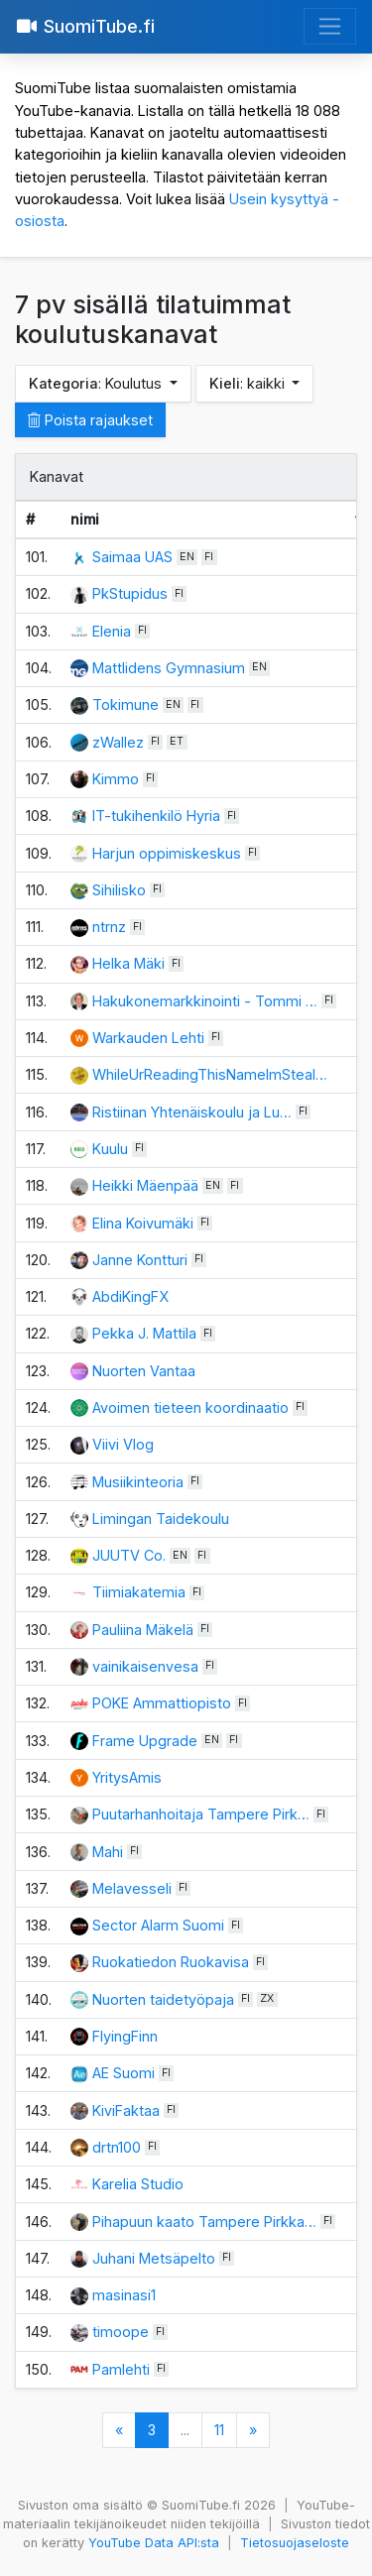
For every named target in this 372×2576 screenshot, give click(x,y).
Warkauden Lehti (148, 1037)
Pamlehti (121, 2369)
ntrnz (109, 926)
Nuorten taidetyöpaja (163, 1999)
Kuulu (110, 1148)
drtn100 (116, 2147)
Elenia (111, 631)
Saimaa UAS (132, 556)
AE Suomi (123, 2072)
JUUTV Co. (129, 1555)
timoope (120, 2331)
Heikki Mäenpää (145, 1185)
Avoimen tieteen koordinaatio (190, 1407)
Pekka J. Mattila (144, 1333)
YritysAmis (127, 1777)
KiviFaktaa (126, 2110)
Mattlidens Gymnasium (168, 667)
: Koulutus (97, 383)
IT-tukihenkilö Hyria (156, 815)
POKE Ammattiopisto (161, 1703)
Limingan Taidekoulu (160, 1518)
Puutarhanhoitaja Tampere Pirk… (201, 1814)
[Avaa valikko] (330, 26)
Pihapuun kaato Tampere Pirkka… (204, 2221)
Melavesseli (132, 1888)
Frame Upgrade (144, 1740)
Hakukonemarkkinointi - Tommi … (204, 1001)
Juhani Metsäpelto (153, 2258)
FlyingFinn (125, 2036)
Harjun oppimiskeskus (166, 853)
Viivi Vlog (123, 1444)
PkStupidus (130, 593)
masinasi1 (124, 2294)
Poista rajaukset (90, 419)
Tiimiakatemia (139, 1591)
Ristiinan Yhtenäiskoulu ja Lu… (192, 1112)
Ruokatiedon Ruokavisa (170, 1961)
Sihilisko (119, 889)
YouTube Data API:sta (153, 2542)
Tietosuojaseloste (294, 2542)
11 (219, 2429)
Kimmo (115, 778)
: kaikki (249, 383)
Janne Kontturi (139, 1259)
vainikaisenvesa (145, 1666)
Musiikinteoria (138, 1481)
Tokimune (125, 704)
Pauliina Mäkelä (142, 1629)
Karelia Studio (138, 2183)
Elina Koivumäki (142, 1223)
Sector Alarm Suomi (158, 1925)
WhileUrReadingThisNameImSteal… (209, 1074)
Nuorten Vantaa (143, 1370)
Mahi (107, 1851)
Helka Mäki (128, 963)
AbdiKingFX (130, 1296)
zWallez (118, 742)
